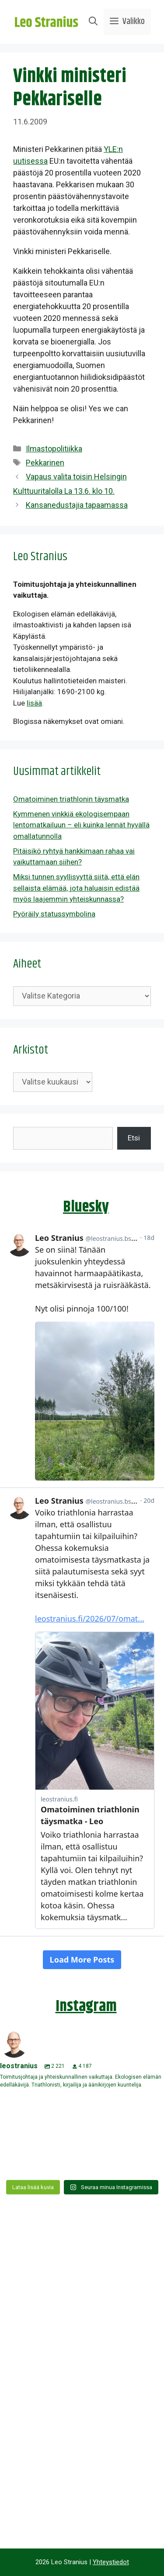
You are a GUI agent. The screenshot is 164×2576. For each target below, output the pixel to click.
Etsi (134, 1137)
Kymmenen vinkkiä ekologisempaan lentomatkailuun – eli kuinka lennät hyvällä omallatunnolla (81, 824)
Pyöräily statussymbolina (54, 913)
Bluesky (86, 1207)
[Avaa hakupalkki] (93, 22)
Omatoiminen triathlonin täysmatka (71, 799)
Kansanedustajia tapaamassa (77, 505)
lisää (34, 703)
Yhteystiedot (111, 2562)
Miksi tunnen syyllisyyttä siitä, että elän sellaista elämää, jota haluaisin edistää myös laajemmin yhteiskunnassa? (76, 887)
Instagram (86, 2006)
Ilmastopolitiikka (54, 448)
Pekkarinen (45, 462)
